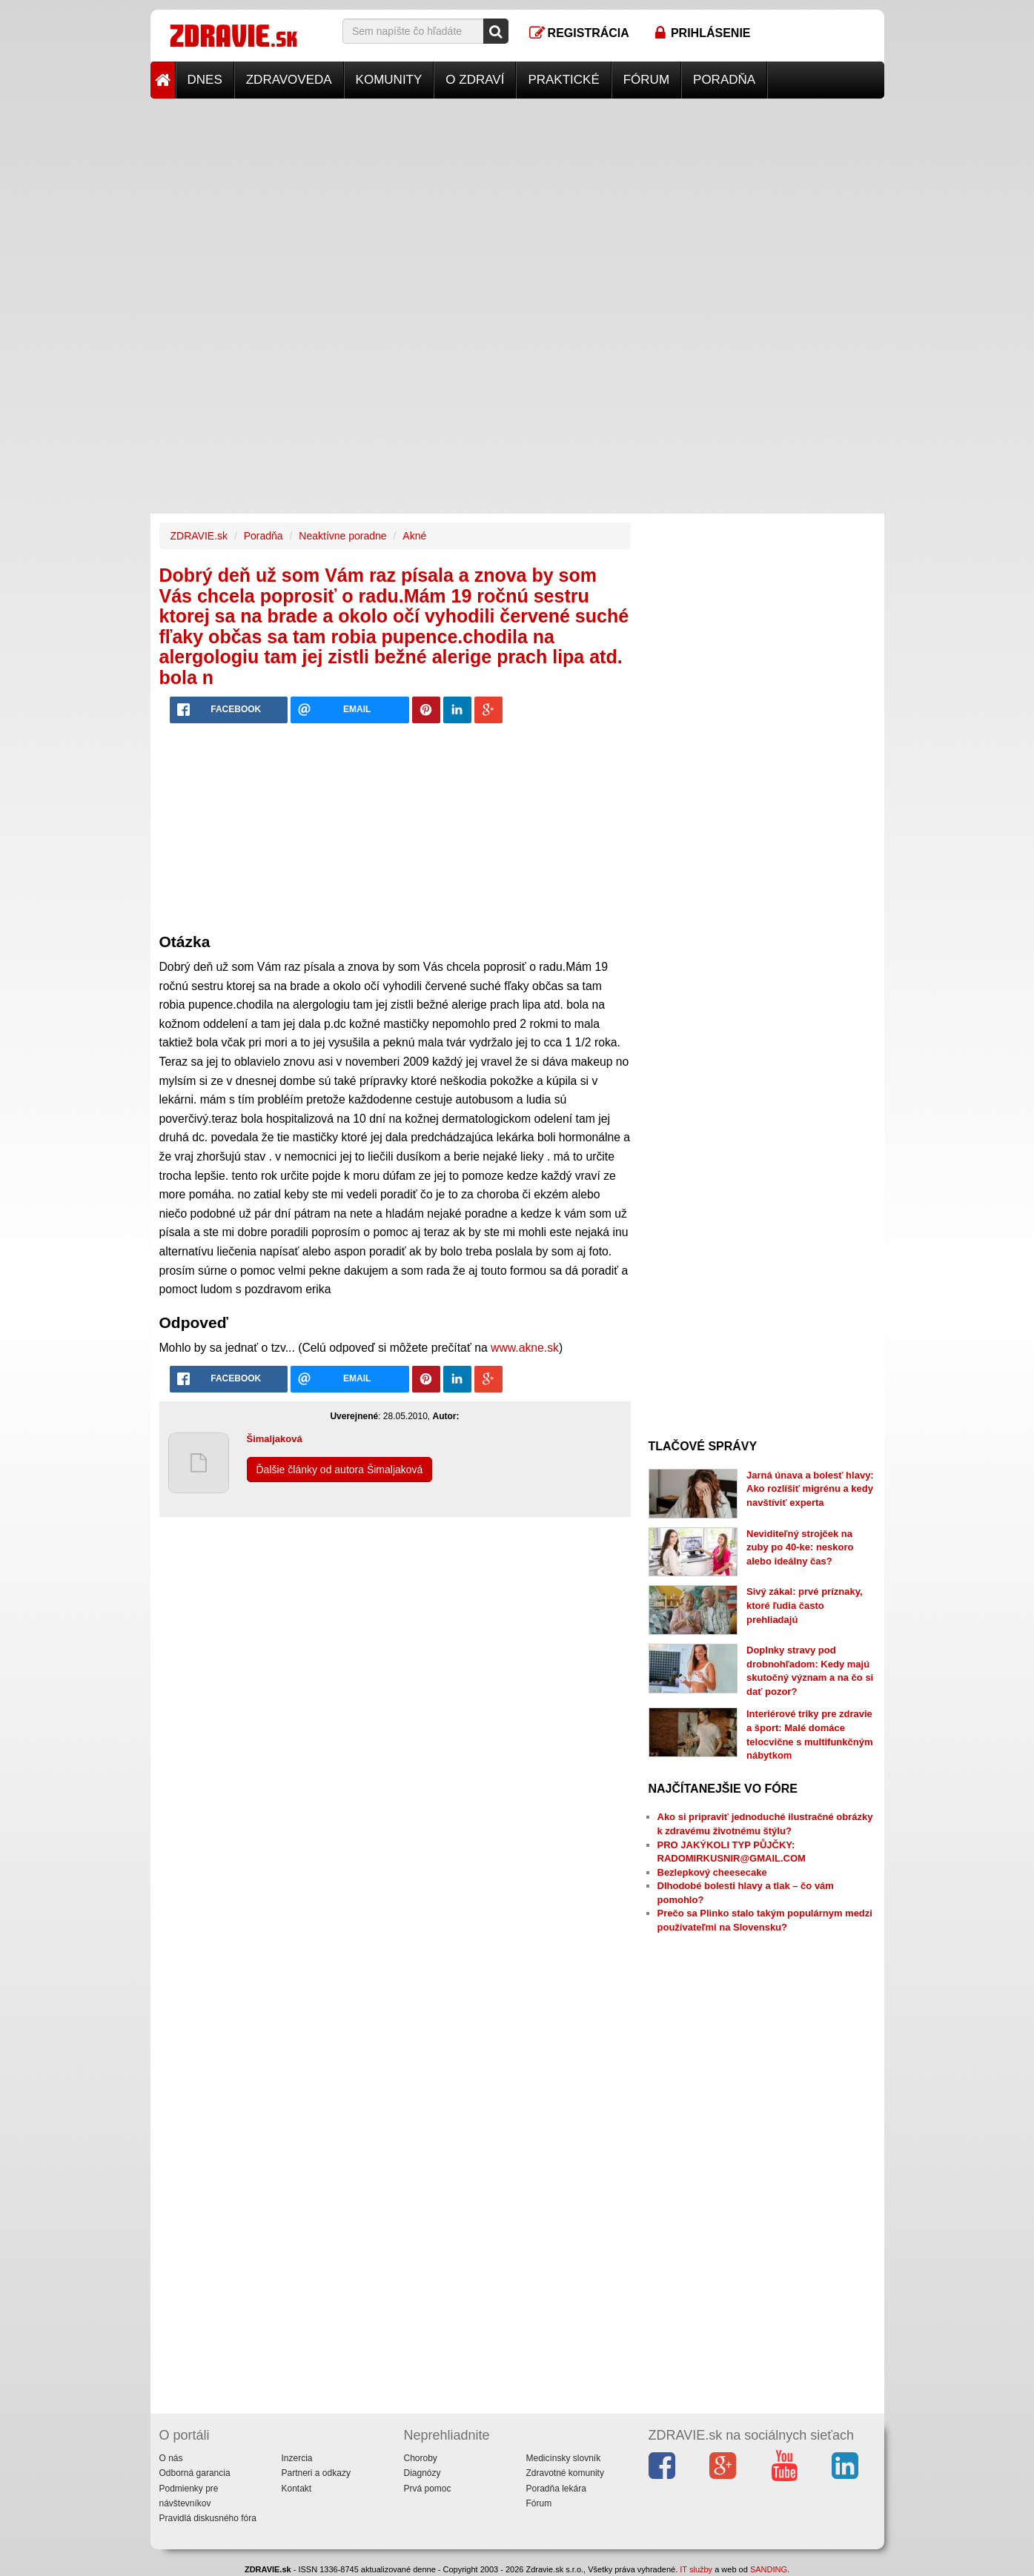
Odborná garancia (195, 2473)
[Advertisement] (517, 202)
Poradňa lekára (556, 2488)
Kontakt (297, 2488)
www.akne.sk (525, 1347)
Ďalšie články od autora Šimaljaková (339, 1469)
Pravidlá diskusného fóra (207, 2518)
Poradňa (724, 80)
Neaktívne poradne (342, 536)
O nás (171, 2458)
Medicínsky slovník (563, 2458)
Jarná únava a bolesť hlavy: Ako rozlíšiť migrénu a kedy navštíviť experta (810, 1489)
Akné (414, 536)
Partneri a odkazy (316, 2473)
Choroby (420, 2458)
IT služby (696, 2569)
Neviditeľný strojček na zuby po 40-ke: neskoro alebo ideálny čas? (799, 1547)
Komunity (389, 80)
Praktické (563, 80)
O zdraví (474, 80)
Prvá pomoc (427, 2488)
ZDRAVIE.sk (199, 536)
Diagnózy (422, 2473)
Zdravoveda (289, 80)
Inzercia (297, 2458)
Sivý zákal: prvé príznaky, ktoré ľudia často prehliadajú (804, 1605)
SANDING (768, 2569)
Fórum (646, 80)
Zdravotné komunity (565, 2473)
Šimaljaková (274, 1438)
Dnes (205, 80)
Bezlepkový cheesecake (712, 1872)
